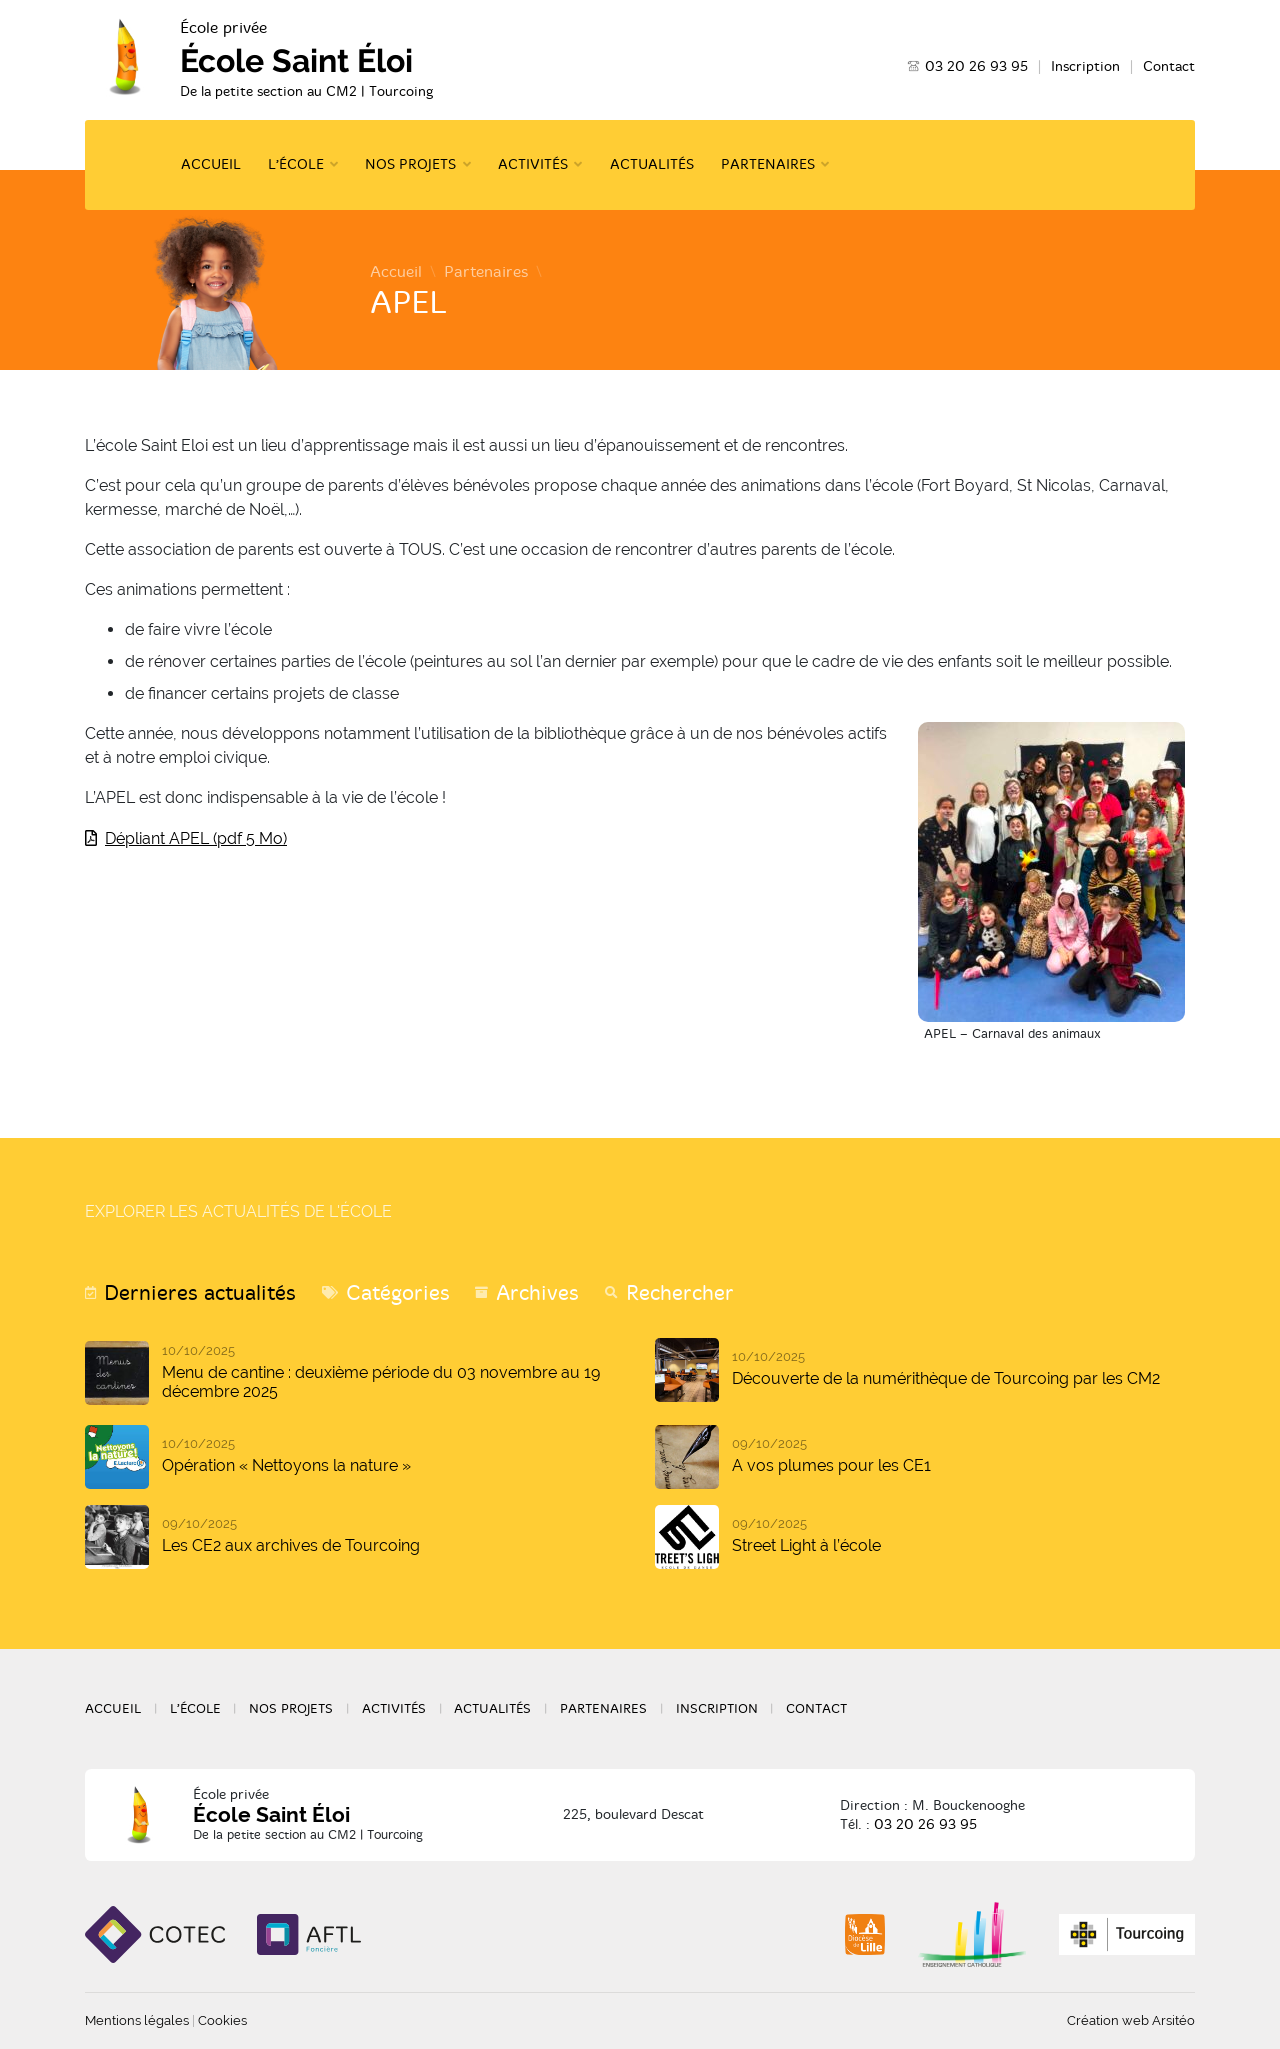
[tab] (190, 1294)
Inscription (1085, 66)
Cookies (222, 2020)
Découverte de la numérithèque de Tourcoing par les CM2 (946, 1378)
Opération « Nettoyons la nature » (286, 1465)
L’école (296, 164)
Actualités (652, 164)
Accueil (211, 164)
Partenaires (768, 164)
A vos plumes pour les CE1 (831, 1465)
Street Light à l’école (806, 1545)
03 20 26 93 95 (976, 66)
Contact (1169, 66)
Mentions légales (137, 2020)
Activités (533, 164)
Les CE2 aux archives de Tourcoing (291, 1545)
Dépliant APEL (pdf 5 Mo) (196, 838)
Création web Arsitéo (1131, 2020)
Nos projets (410, 164)
